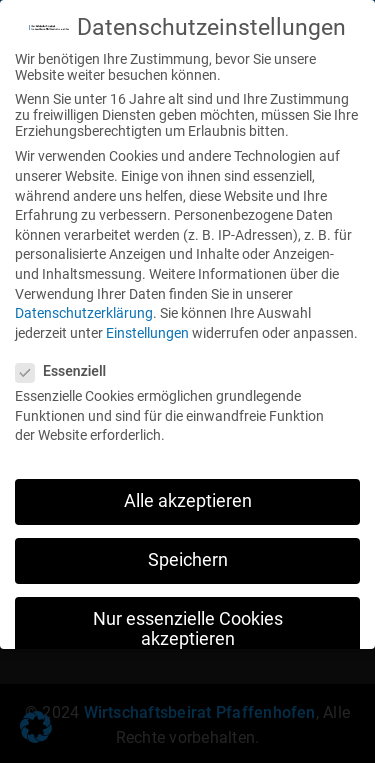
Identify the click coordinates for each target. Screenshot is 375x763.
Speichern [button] (188, 555)
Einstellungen (147, 328)
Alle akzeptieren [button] (188, 496)
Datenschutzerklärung (84, 308)
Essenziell (67, 366)
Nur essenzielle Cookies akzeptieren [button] (188, 624)
